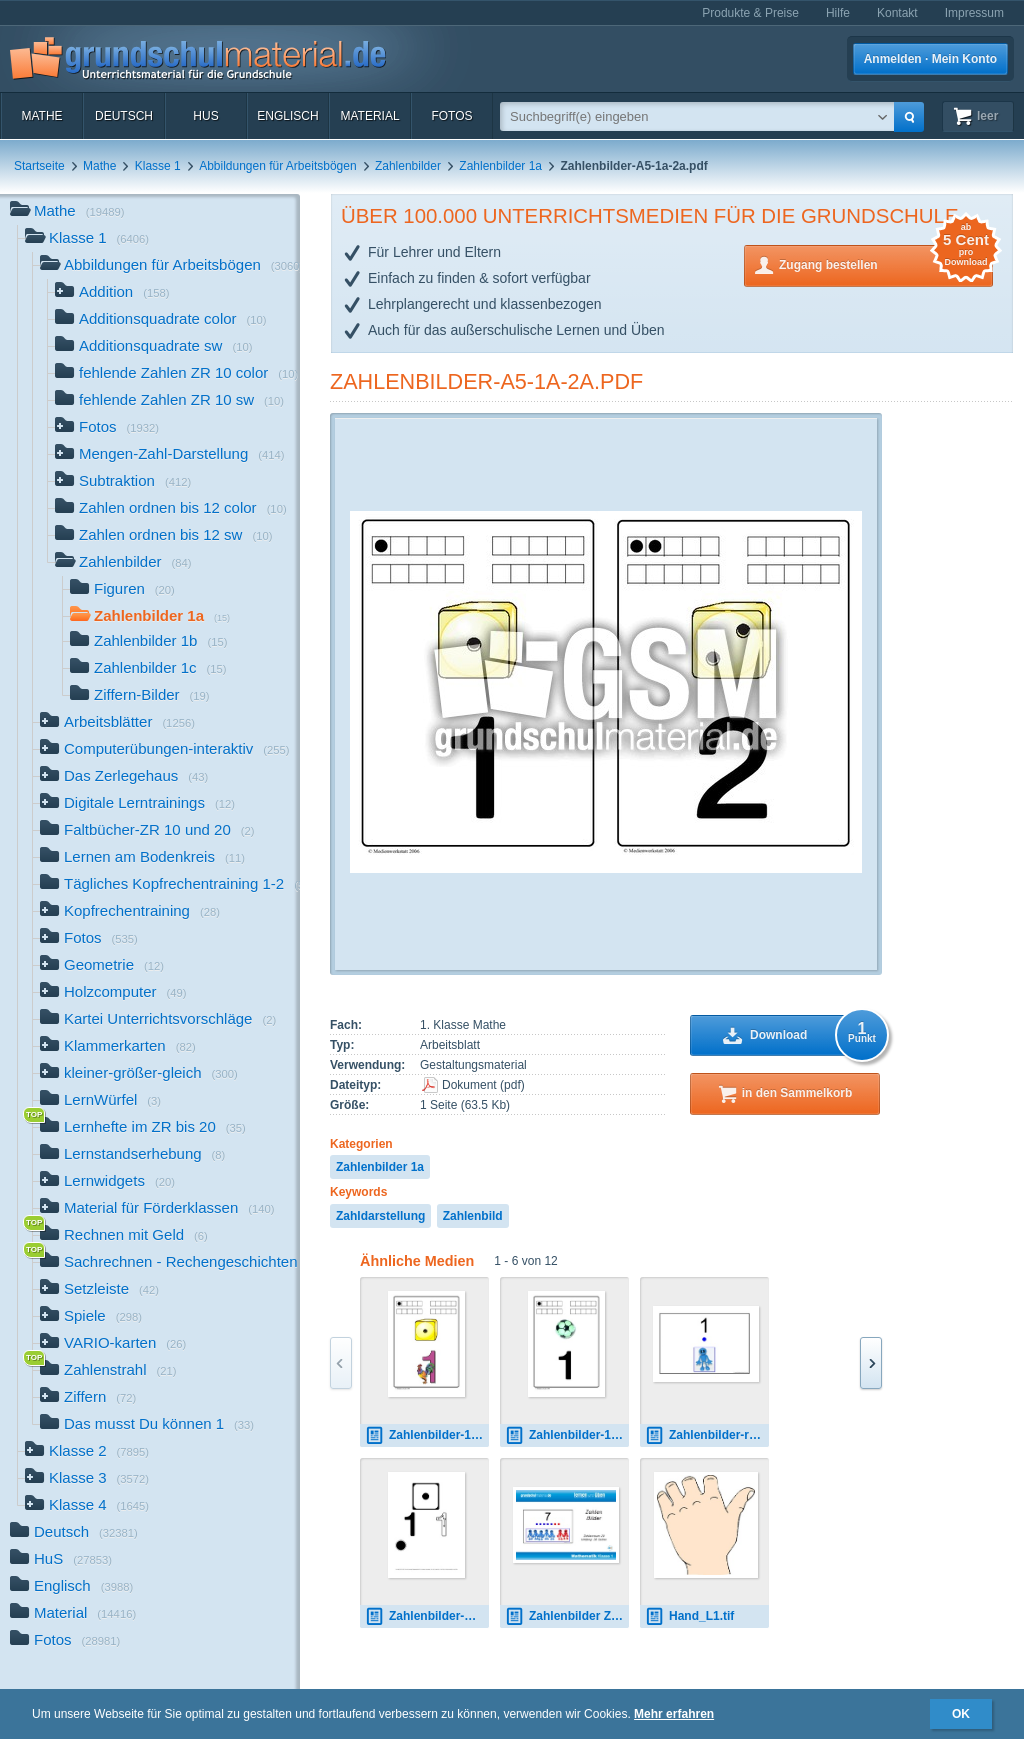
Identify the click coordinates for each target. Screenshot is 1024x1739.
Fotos (451, 116)
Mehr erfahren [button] (674, 1714)
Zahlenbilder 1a (500, 166)
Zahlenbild (473, 1216)
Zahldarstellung (380, 1216)
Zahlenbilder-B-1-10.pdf (427, 1616)
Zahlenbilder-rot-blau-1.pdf (707, 1435)
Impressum (974, 13)
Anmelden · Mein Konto (930, 59)
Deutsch (124, 116)
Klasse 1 (158, 166)
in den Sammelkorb (797, 1093)
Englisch (287, 116)
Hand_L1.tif (689, 1616)
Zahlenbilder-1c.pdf (567, 1435)
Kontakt (897, 13)
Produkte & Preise (750, 13)
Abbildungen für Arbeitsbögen (277, 166)
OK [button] (961, 1714)
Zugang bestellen (886, 263)
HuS (205, 116)
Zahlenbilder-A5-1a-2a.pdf (486, 381)
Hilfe (838, 13)
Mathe (41, 116)
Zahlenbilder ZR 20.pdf (567, 1616)
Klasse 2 (87, 1452)
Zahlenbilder (408, 166)
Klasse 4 (87, 1506)
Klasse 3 (87, 1479)
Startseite (39, 166)
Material (369, 116)
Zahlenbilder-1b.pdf (427, 1435)
